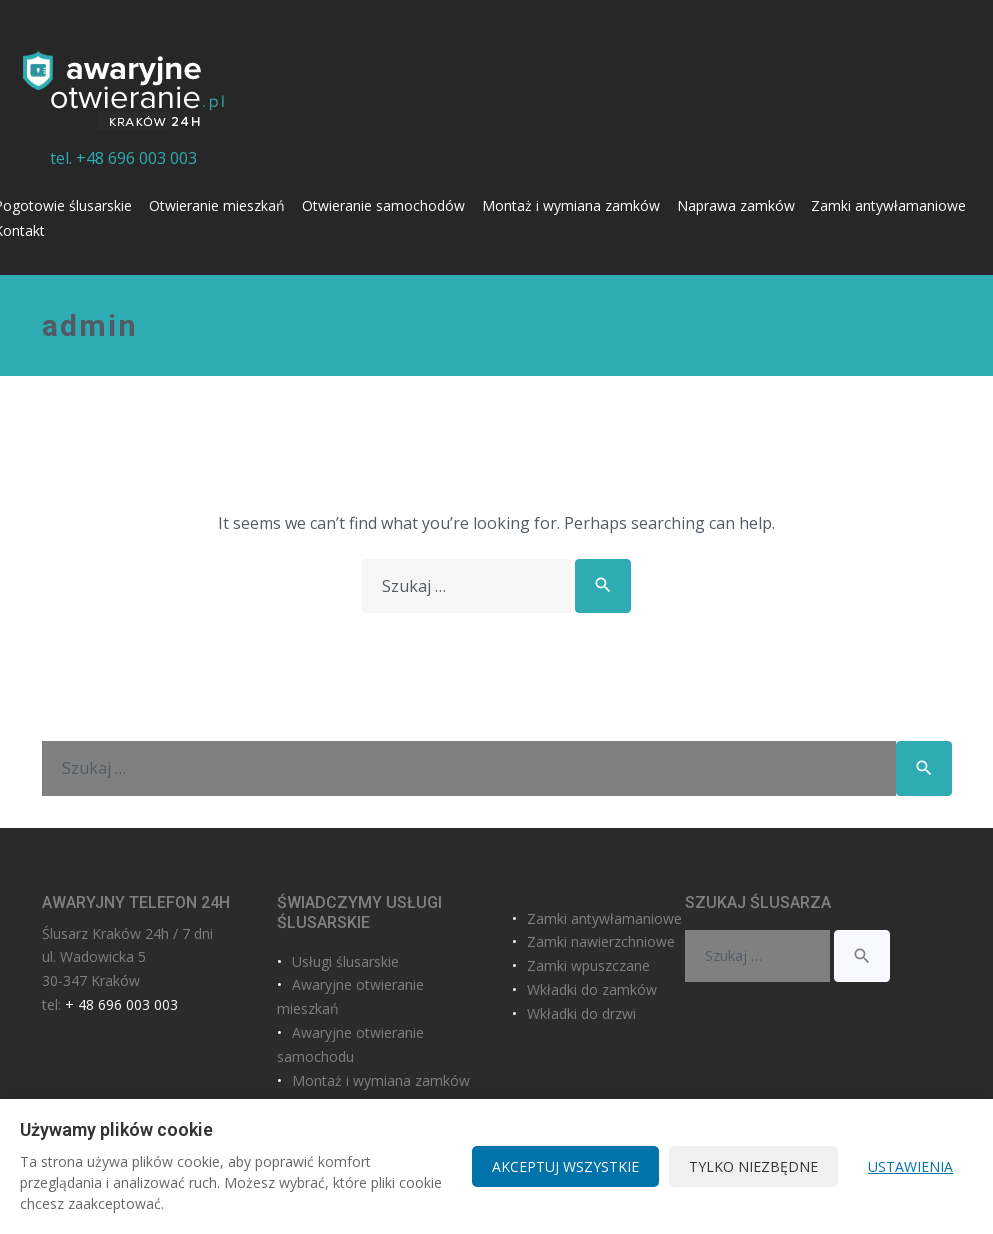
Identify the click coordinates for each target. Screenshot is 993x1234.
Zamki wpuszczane (588, 965)
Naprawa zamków (736, 205)
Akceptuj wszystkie (565, 1166)
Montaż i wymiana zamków (571, 205)
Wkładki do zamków (592, 989)
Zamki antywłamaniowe (888, 205)
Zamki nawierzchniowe (601, 941)
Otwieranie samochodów (383, 205)
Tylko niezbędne (753, 1166)
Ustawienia (910, 1166)
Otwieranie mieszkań (217, 205)
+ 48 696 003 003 (121, 1004)
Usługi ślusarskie (345, 961)
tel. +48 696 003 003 (123, 158)
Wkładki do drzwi (581, 1013)
